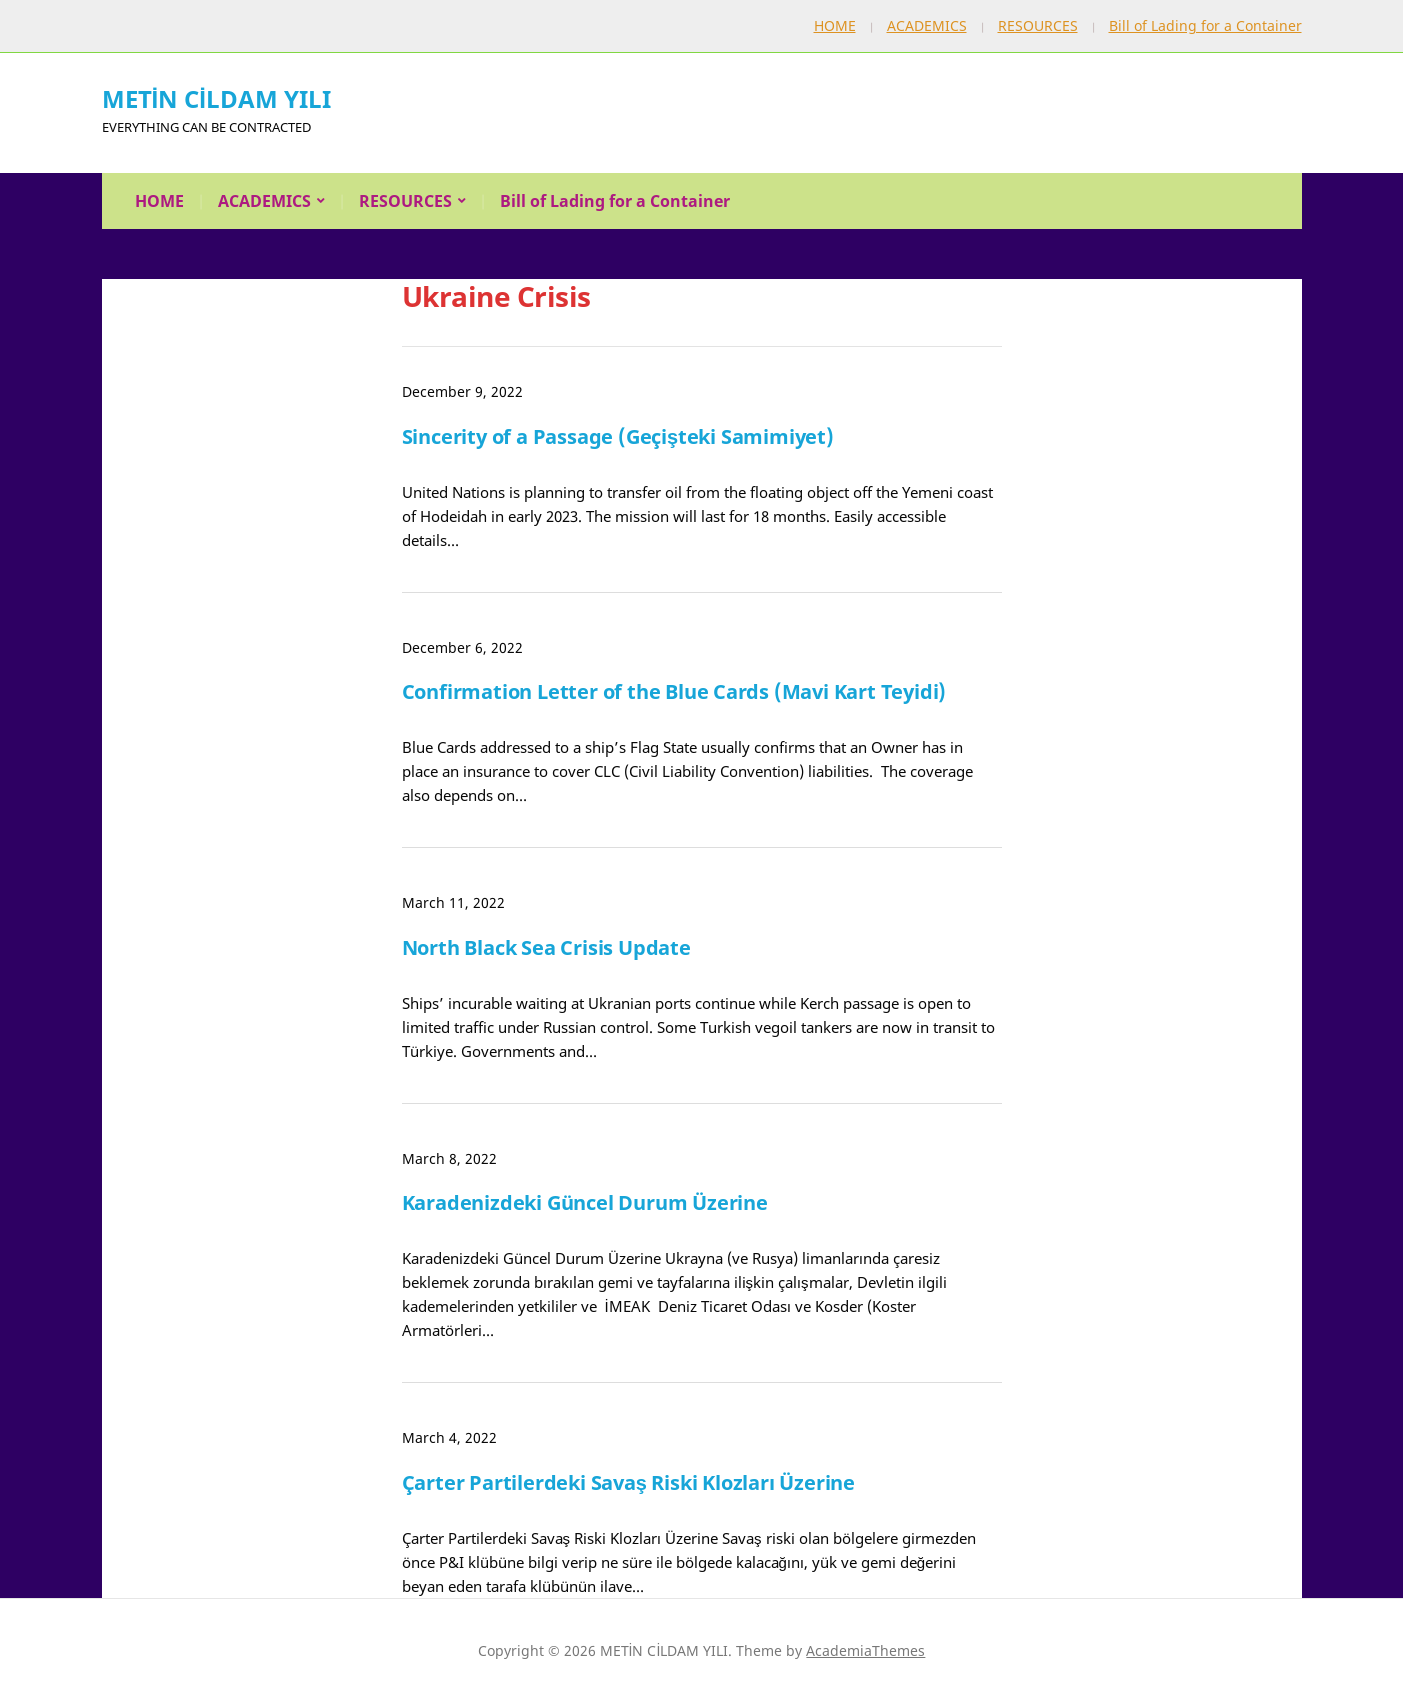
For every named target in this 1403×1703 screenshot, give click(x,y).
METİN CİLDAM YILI (216, 98)
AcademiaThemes (865, 1650)
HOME (835, 25)
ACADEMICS (927, 25)
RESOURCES (1038, 25)
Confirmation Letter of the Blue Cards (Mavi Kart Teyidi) (674, 691)
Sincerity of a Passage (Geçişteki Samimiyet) (618, 436)
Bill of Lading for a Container (1205, 25)
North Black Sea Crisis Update (546, 947)
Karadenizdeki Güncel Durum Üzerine (585, 1202)
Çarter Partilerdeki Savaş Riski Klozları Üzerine (629, 1482)
